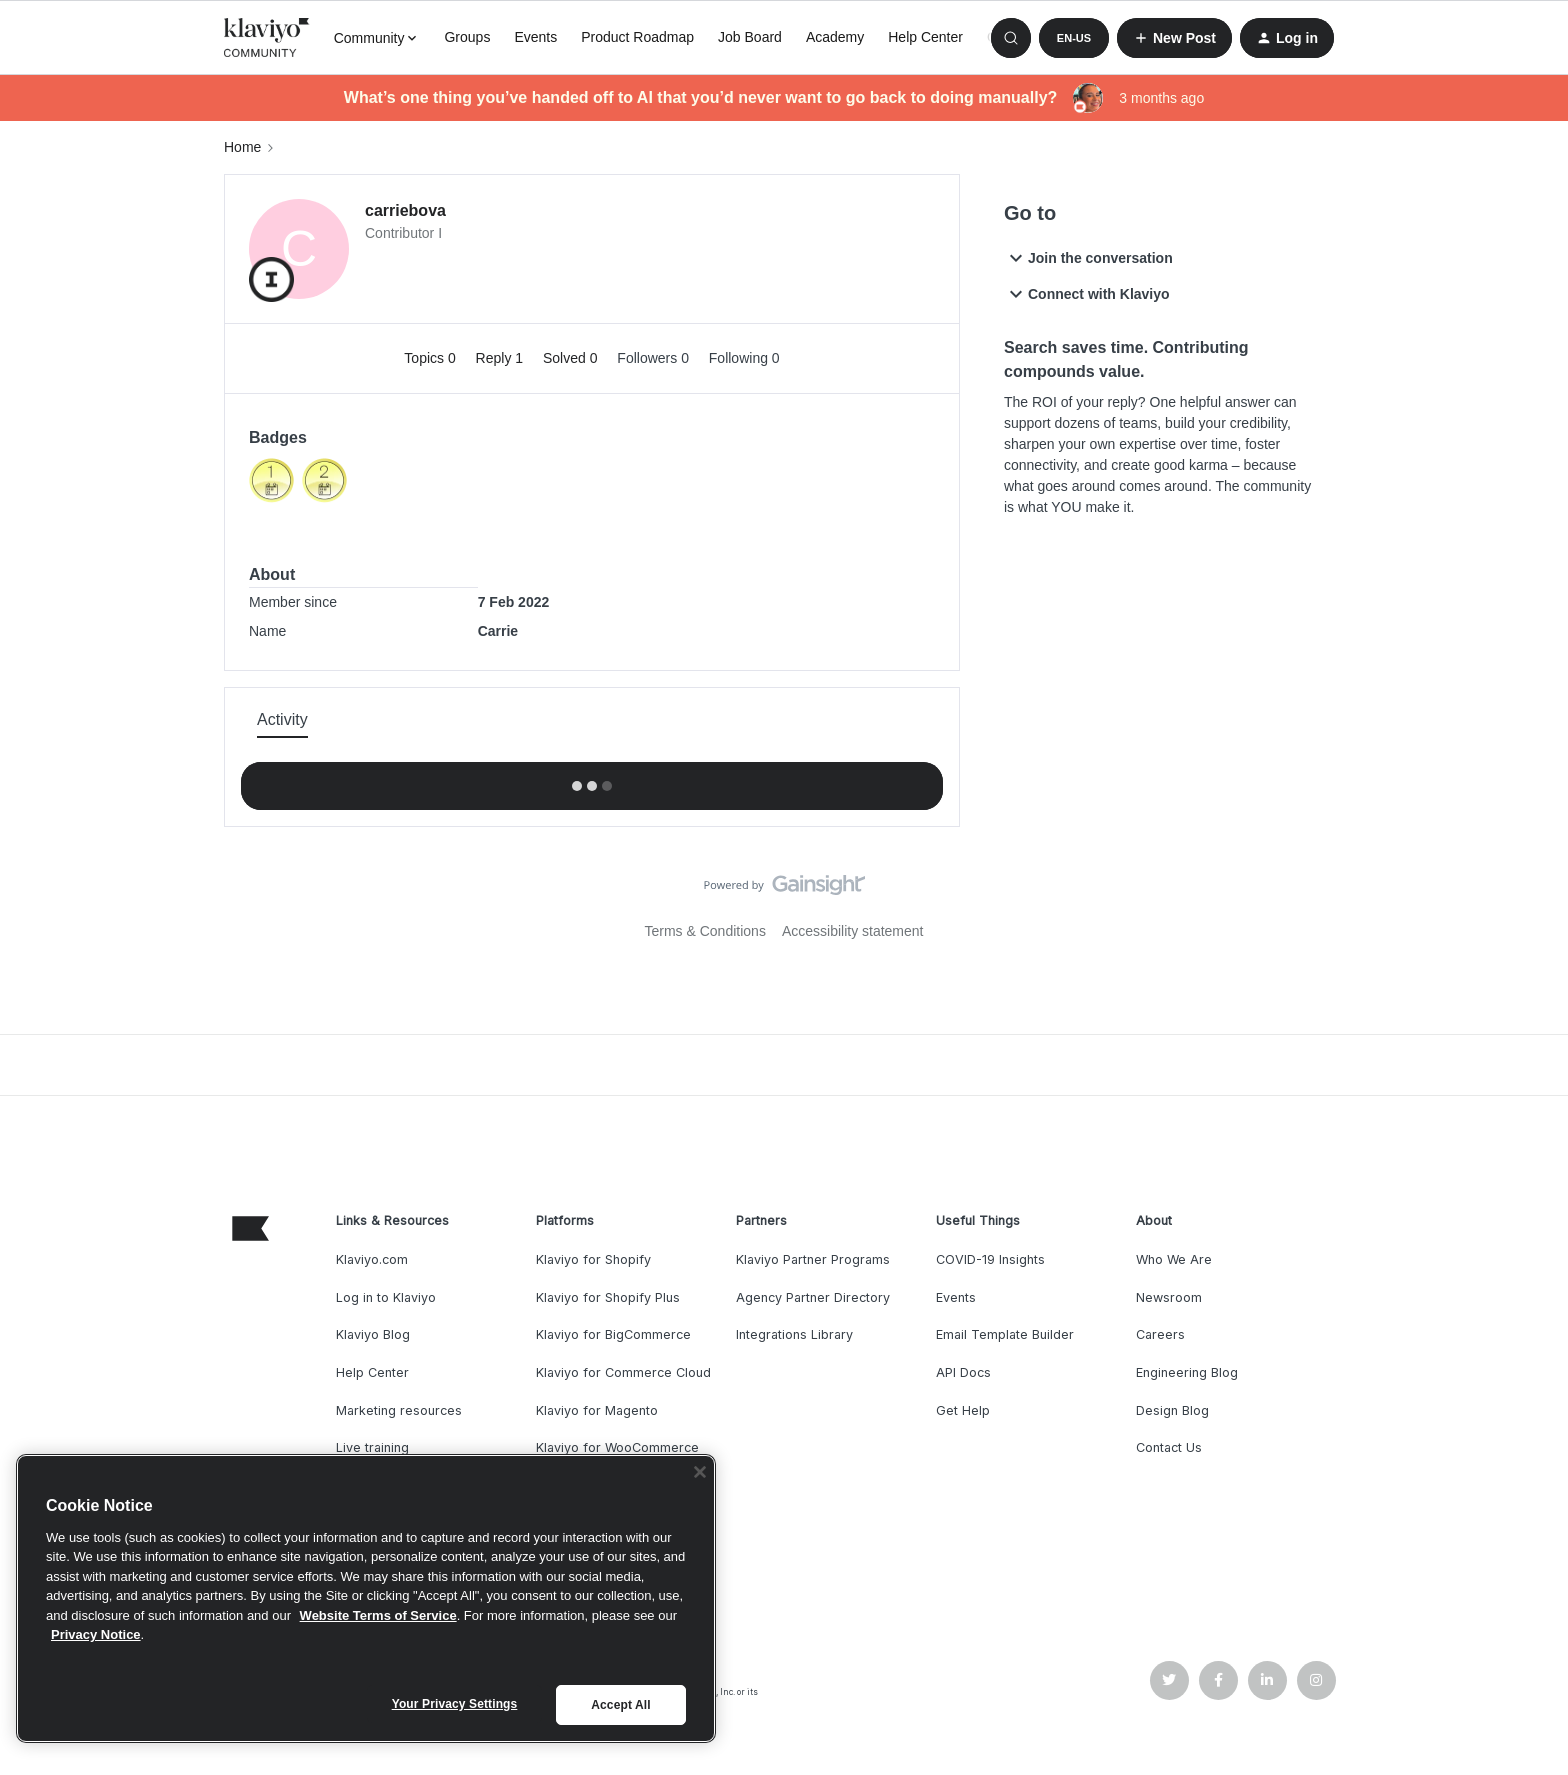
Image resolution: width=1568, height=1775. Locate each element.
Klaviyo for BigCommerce (613, 1334)
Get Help (963, 1410)
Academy (835, 37)
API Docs (963, 1372)
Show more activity (592, 780)
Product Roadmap (637, 37)
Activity (282, 719)
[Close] (700, 1472)
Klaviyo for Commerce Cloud (623, 1372)
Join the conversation (1088, 258)
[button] (1074, 38)
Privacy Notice (96, 1634)
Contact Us (1169, 1447)
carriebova (405, 210)
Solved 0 (572, 358)
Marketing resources (399, 1410)
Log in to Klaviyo (386, 1297)
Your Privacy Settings (455, 1704)
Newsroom (1169, 1297)
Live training (372, 1447)
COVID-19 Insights (990, 1259)
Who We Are (1174, 1259)
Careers (1160, 1334)
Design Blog (1172, 1410)
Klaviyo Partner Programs (813, 1259)
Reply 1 (501, 358)
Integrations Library (794, 1334)
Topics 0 (431, 358)
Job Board (750, 37)
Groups (467, 37)
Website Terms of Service (378, 1615)
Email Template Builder (1005, 1334)
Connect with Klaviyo (1087, 294)
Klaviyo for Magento (597, 1410)
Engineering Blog (1187, 1372)
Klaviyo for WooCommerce (617, 1447)
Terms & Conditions (705, 931)
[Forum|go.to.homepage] (267, 38)
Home (242, 147)
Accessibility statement (853, 931)
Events (535, 37)
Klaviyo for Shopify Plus (608, 1297)
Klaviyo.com (372, 1259)
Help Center (925, 37)
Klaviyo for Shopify (593, 1259)
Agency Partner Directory (813, 1297)
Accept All (620, 1705)
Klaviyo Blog (373, 1334)
